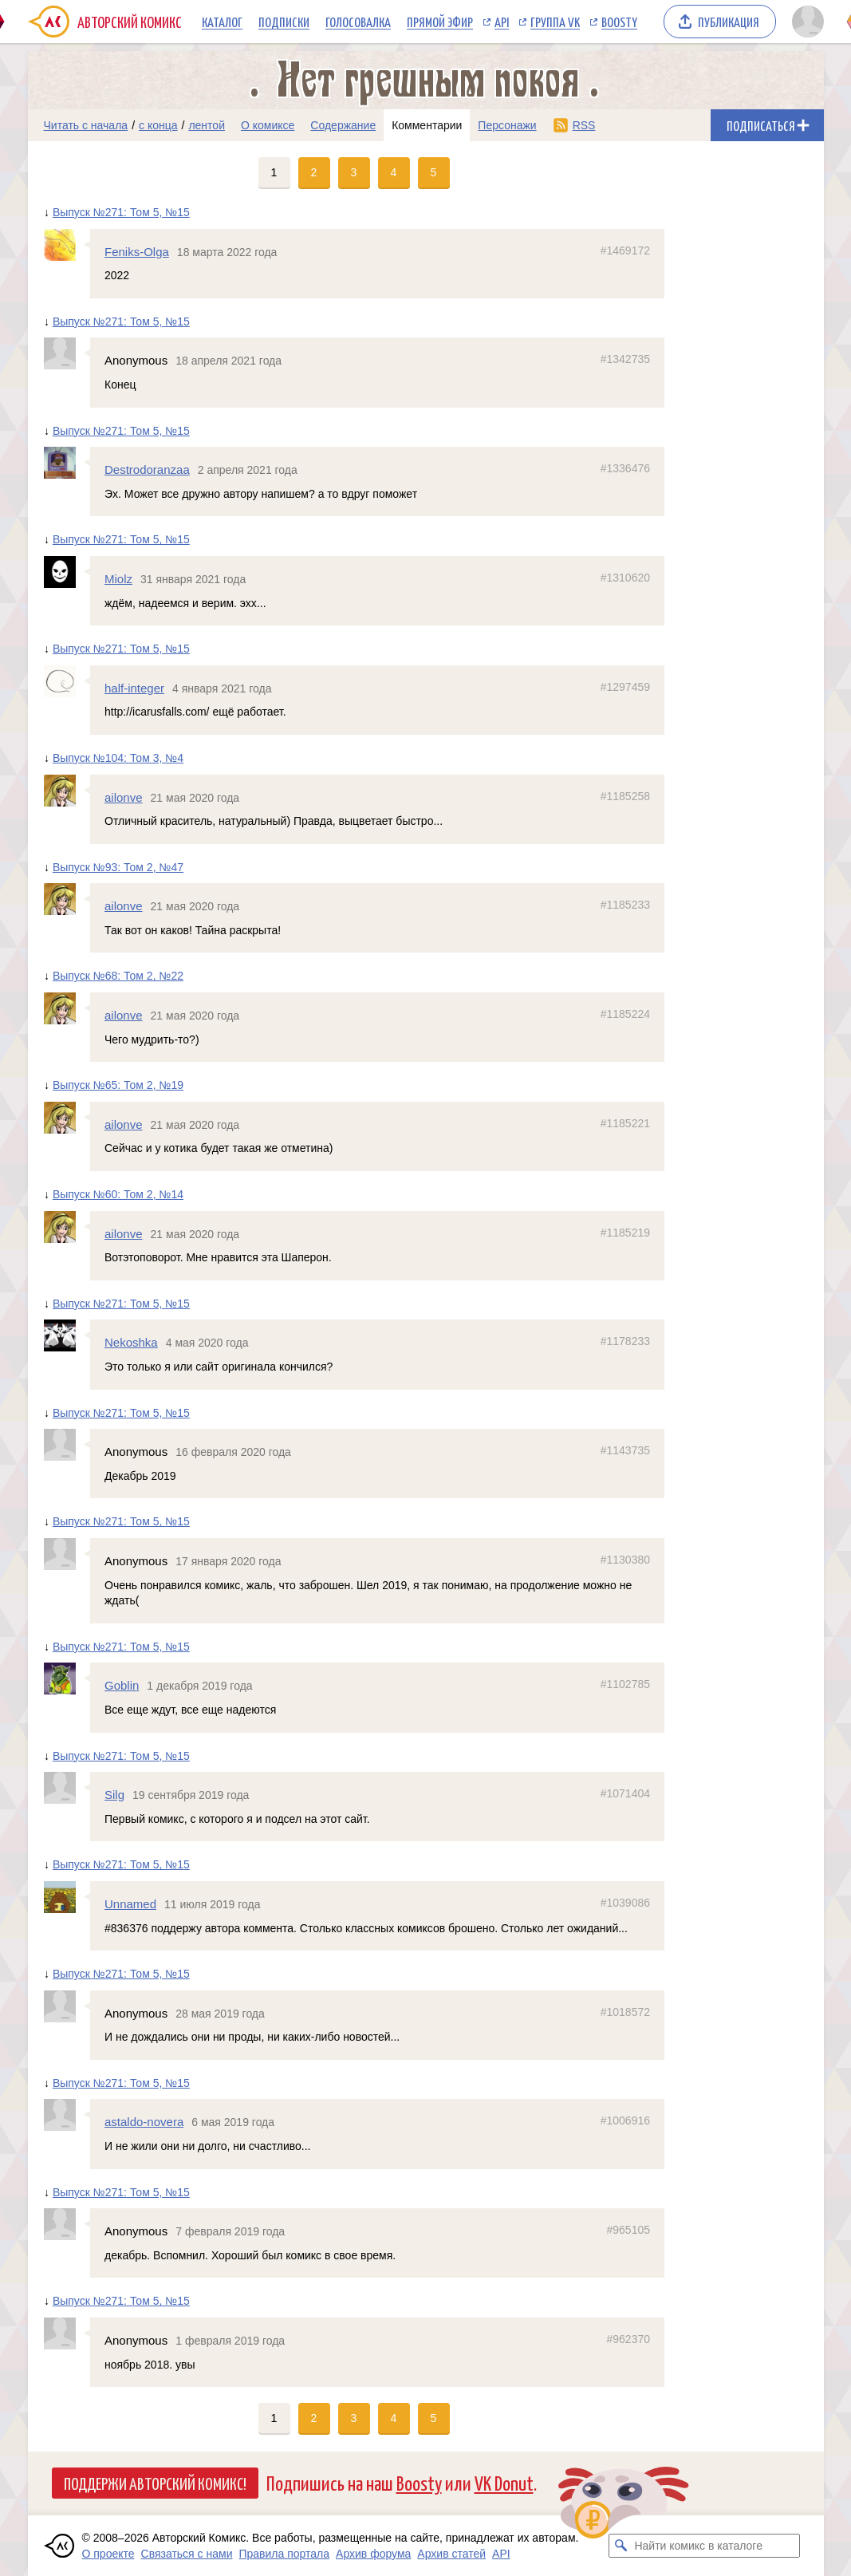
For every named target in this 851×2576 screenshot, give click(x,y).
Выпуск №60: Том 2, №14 (117, 1194)
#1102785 (624, 1684)
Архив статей (451, 2553)
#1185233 (624, 904)
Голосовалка (358, 21)
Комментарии (427, 125)
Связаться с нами (187, 2553)
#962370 (628, 2339)
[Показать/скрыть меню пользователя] (805, 21)
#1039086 (624, 1902)
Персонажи (507, 125)
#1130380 (624, 1559)
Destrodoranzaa (147, 469)
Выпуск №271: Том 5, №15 (120, 212)
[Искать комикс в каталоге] (620, 2546)
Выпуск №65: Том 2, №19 (117, 1085)
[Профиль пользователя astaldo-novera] (67, 2115)
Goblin (121, 1685)
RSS (584, 125)
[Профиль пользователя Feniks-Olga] (67, 245)
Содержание (343, 125)
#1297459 (624, 686)
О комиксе (267, 125)
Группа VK (555, 21)
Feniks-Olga (136, 251)
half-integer (134, 688)
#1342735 (624, 359)
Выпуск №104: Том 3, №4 (117, 757)
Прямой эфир (440, 21)
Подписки (283, 21)
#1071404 (624, 1793)
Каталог (222, 21)
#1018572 (624, 2012)
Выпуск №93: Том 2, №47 (117, 867)
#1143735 (624, 1450)
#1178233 (624, 1341)
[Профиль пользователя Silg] (67, 1788)
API (501, 21)
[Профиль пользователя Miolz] (67, 572)
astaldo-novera (143, 2121)
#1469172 (624, 250)
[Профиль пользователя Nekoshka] (67, 1335)
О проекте (108, 2553)
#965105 (628, 2229)
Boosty (619, 21)
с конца (158, 125)
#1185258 (624, 796)
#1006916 (624, 2120)
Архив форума (373, 2553)
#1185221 (624, 1123)
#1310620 (624, 577)
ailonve (123, 797)
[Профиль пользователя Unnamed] (67, 1897)
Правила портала (283, 2553)
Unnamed (130, 1904)
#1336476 (624, 468)
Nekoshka (131, 1342)
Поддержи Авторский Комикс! (155, 2482)
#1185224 (624, 1014)
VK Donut (504, 2482)
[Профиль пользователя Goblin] (67, 1678)
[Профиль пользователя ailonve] (67, 791)
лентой (206, 125)
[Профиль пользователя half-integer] (67, 681)
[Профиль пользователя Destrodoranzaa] (67, 463)
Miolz (118, 579)
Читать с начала (86, 125)
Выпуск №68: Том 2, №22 (117, 975)
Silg (114, 1794)
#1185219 (624, 1232)
